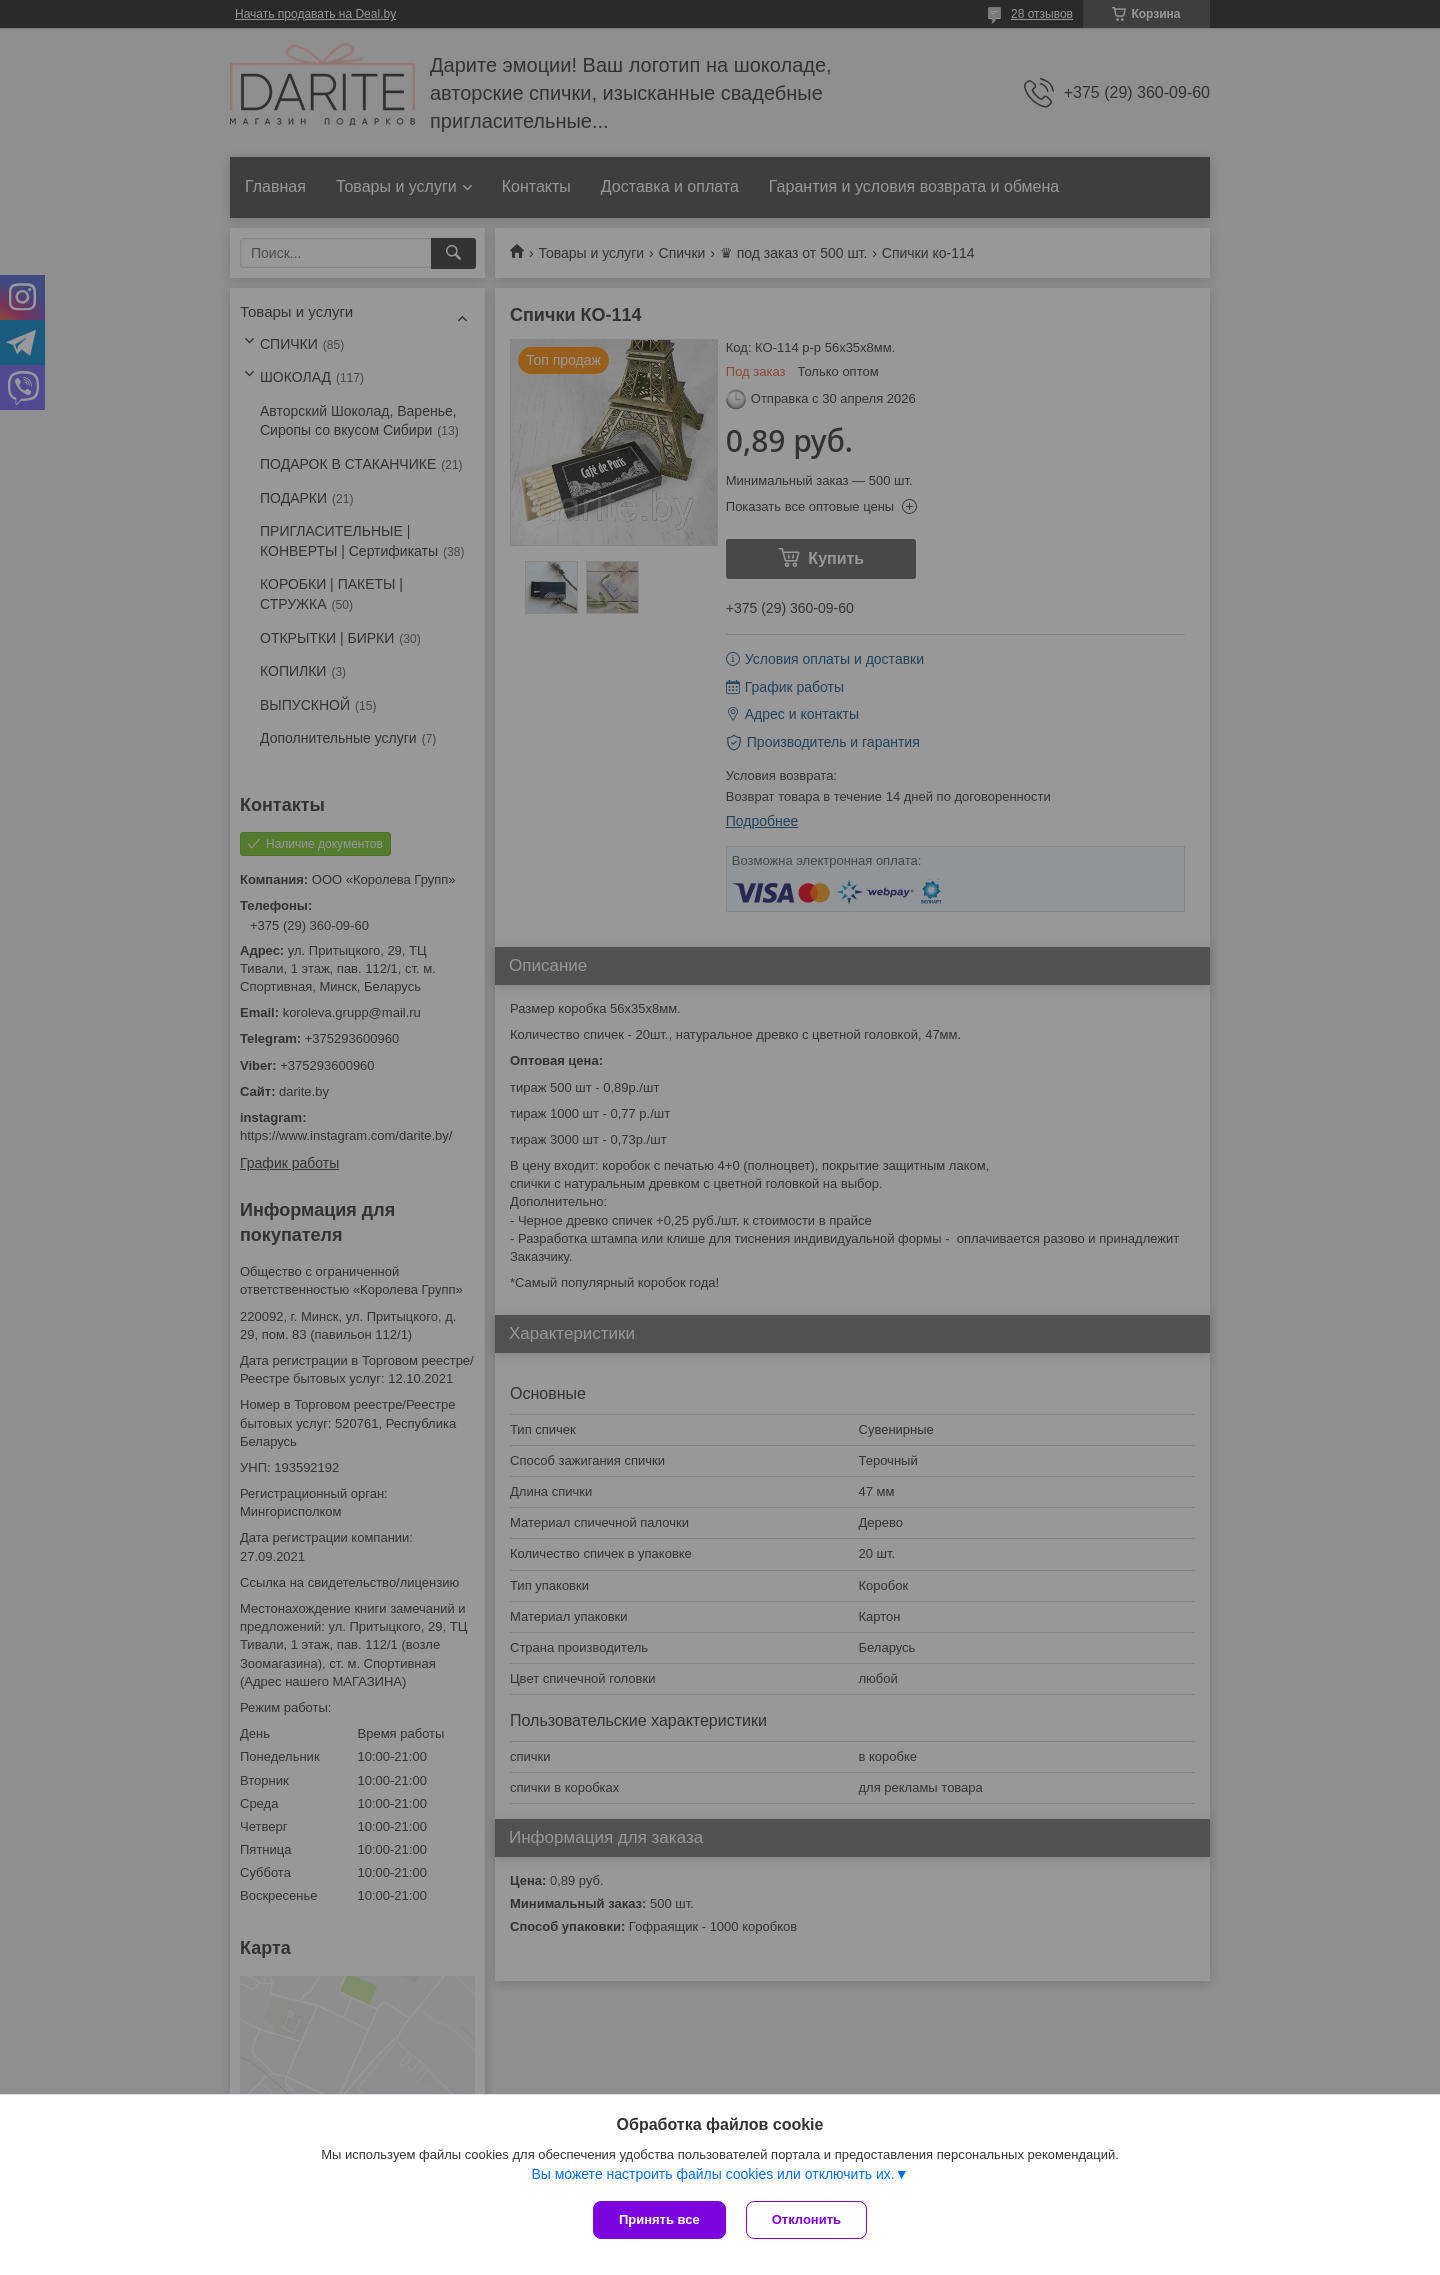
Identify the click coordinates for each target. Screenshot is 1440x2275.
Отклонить (806, 2219)
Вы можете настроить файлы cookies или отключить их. (712, 2174)
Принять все (659, 2219)
